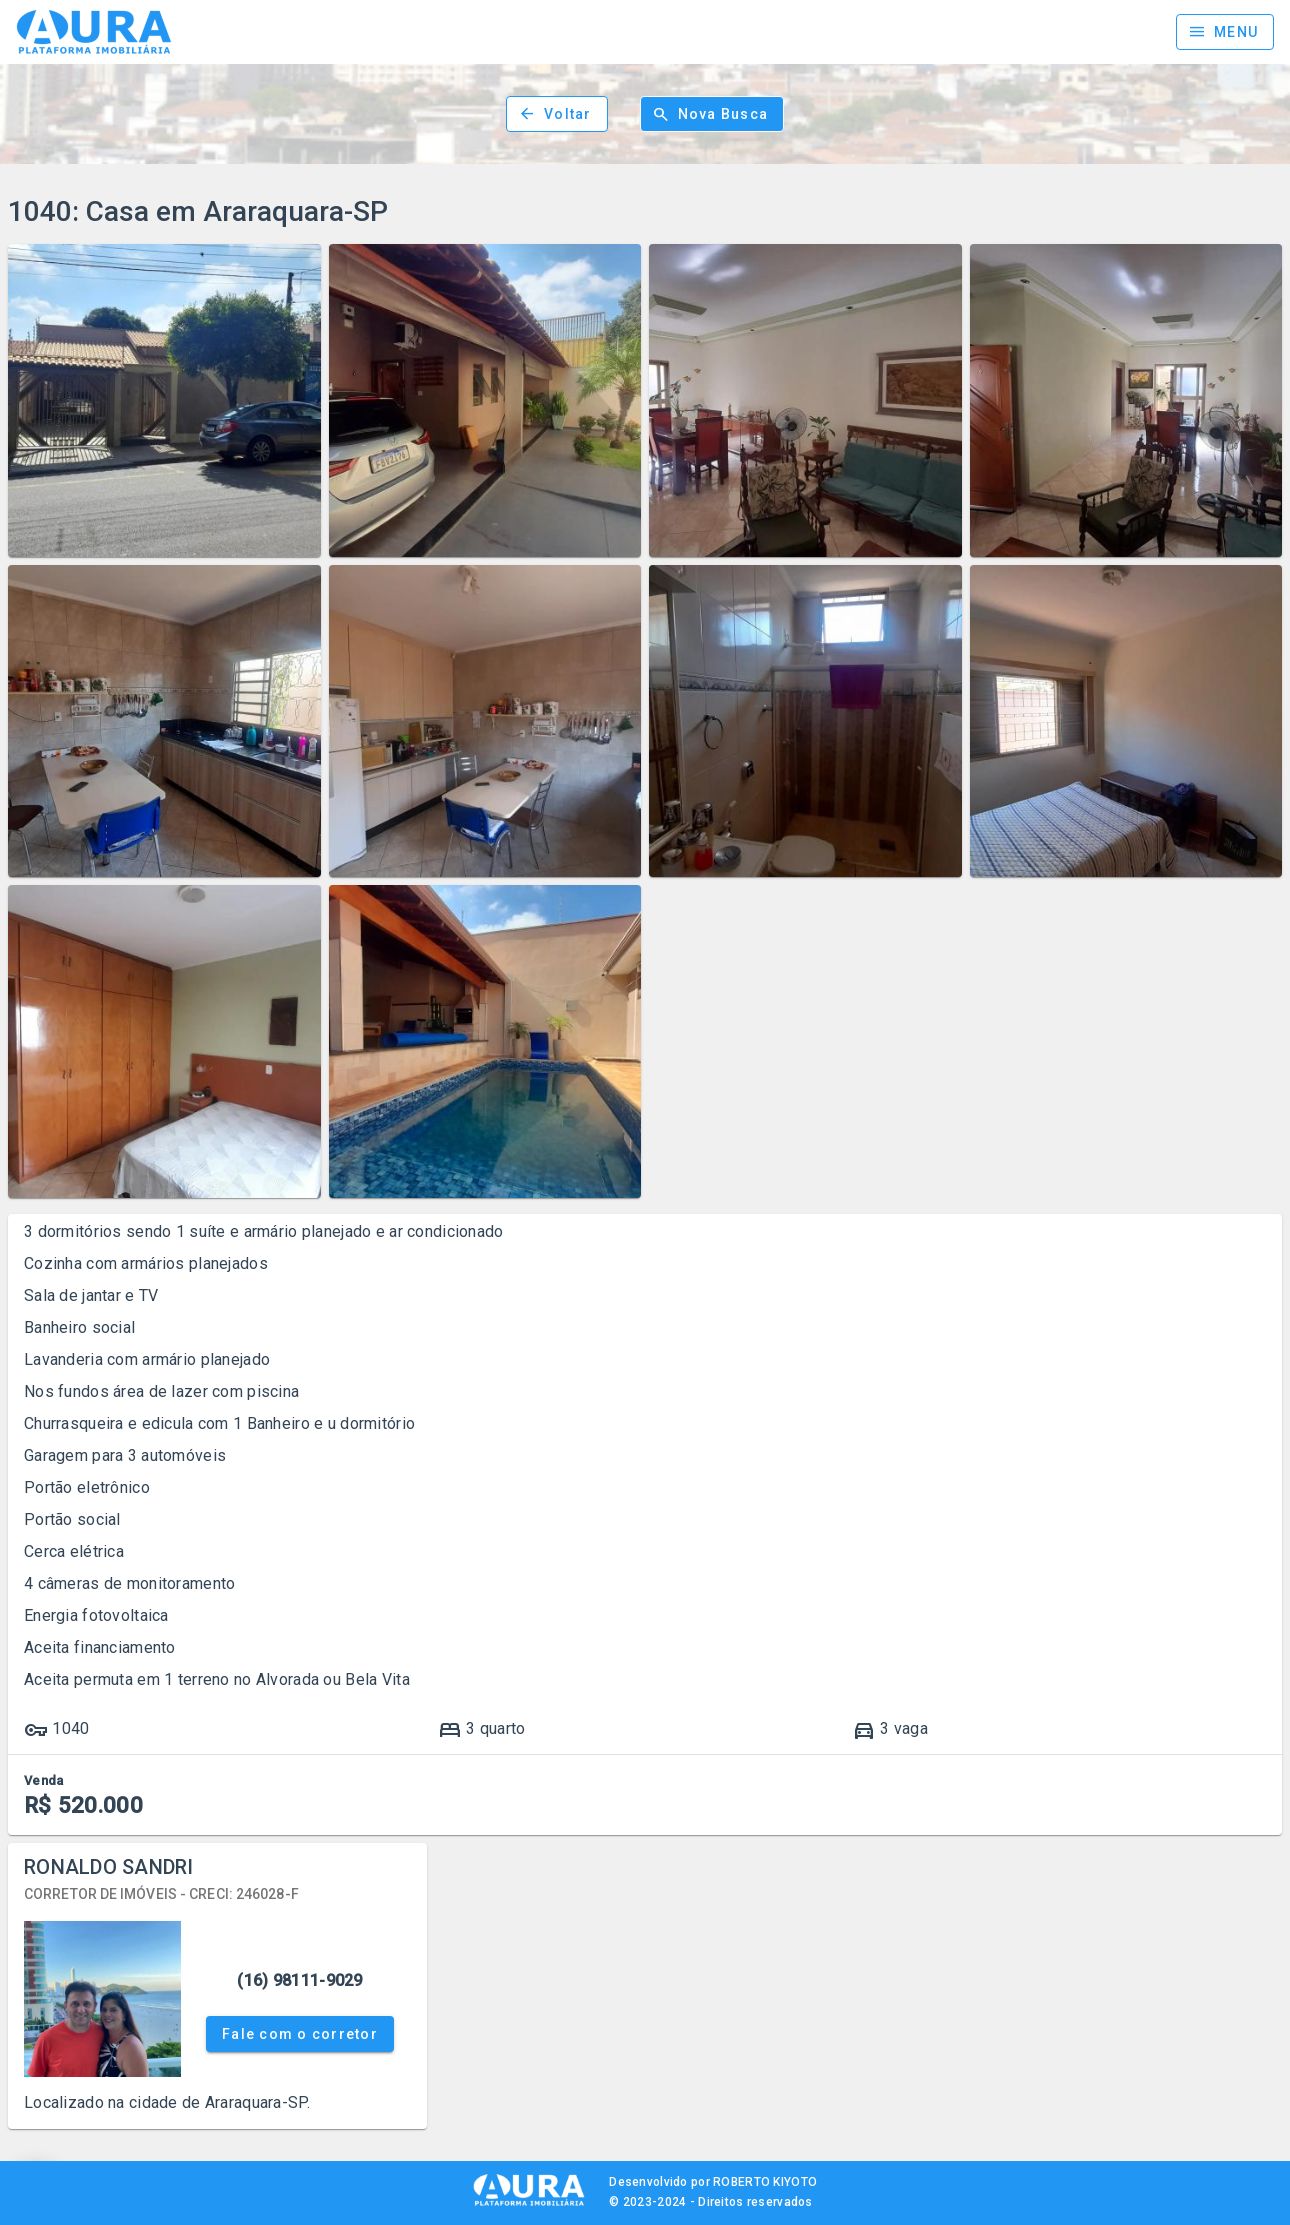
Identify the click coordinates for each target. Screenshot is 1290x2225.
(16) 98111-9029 (299, 1980)
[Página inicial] (94, 32)
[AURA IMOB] (529, 2204)
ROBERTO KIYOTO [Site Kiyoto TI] (765, 2182)
